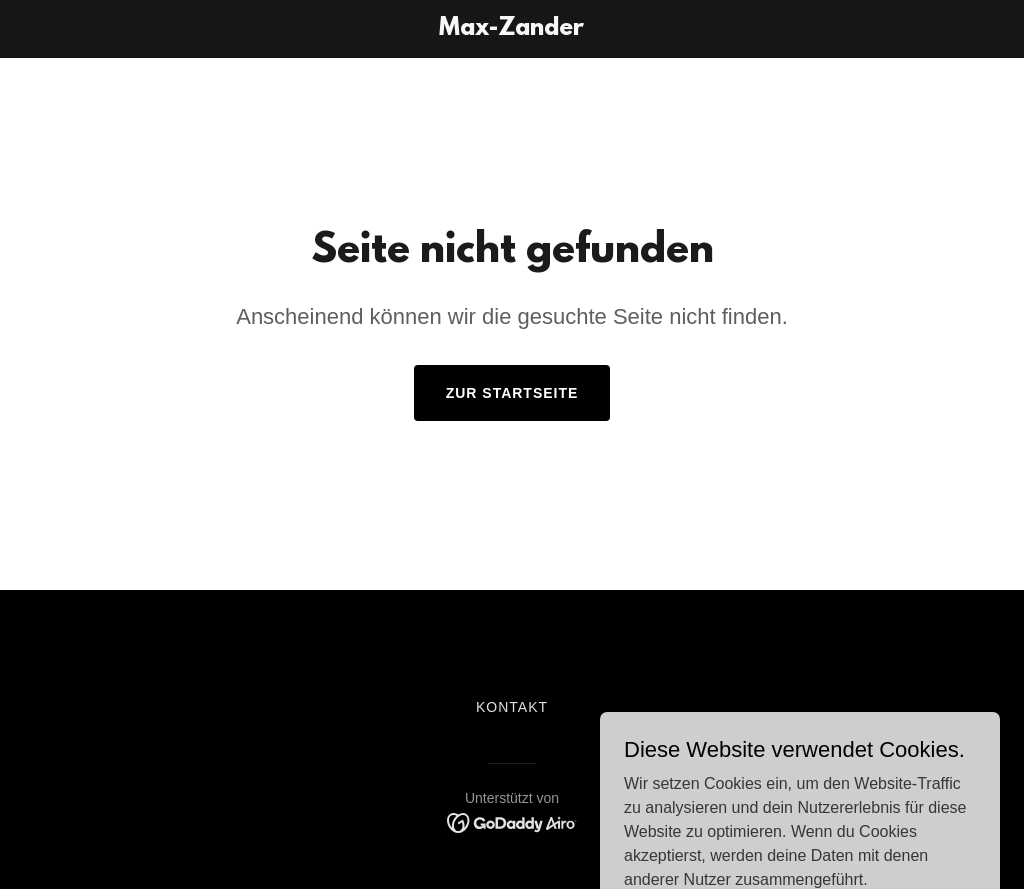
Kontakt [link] (512, 707)
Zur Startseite (512, 393)
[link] (511, 29)
